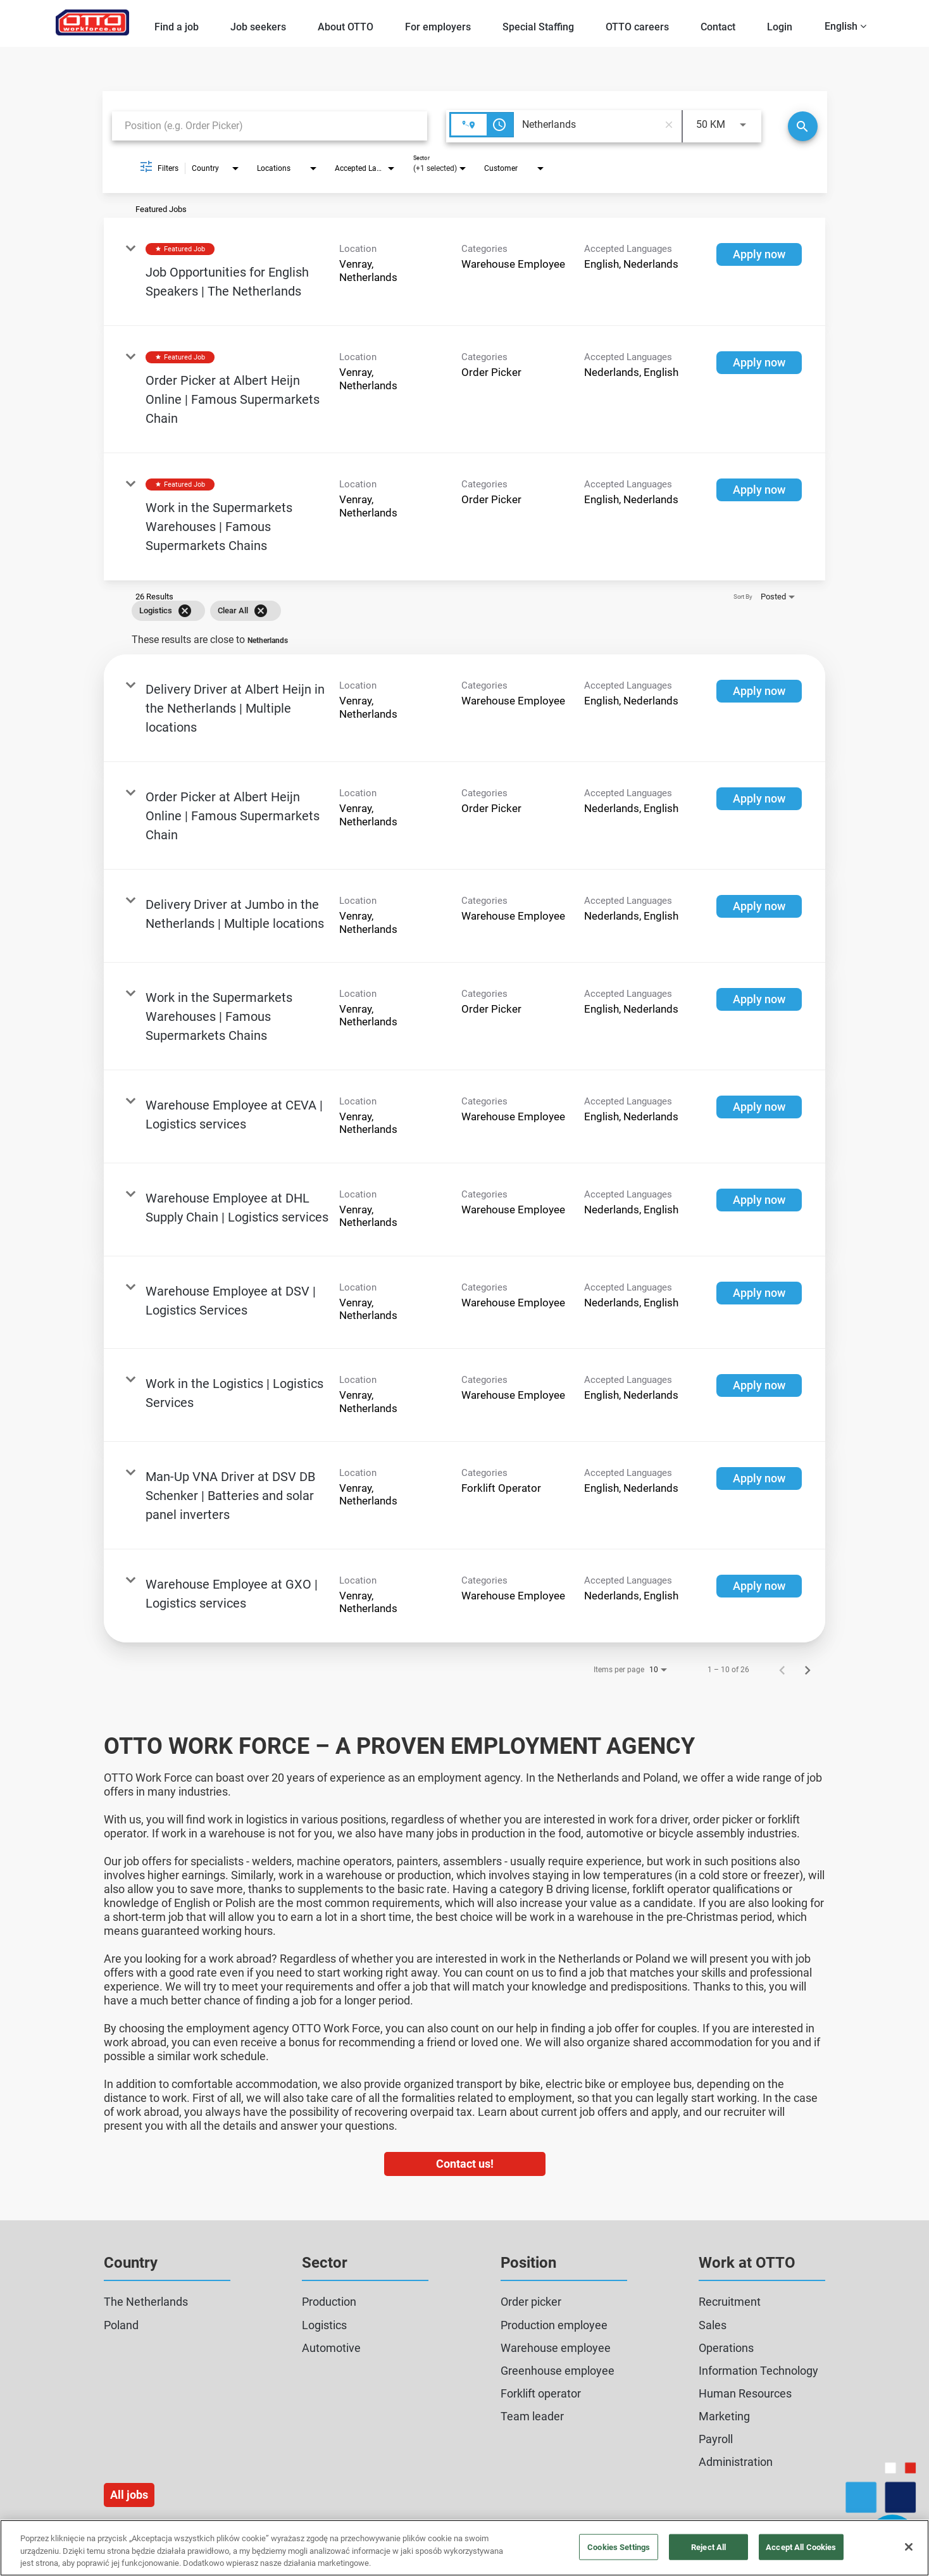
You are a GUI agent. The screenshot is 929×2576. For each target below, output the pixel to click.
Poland (121, 2325)
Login (779, 27)
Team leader (532, 2416)
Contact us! (465, 2163)
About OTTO (345, 27)
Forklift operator (541, 2393)
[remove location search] (668, 124)
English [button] (845, 26)
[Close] (909, 2547)
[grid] (446, 610)
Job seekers (258, 27)
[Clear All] (260, 610)
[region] (464, 2548)
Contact (718, 27)
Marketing (724, 2416)
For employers (438, 27)
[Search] (803, 126)
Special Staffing (538, 27)
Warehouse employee (556, 2347)
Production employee (554, 2325)
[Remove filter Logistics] (184, 610)
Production (329, 2301)
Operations (726, 2347)
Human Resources (745, 2393)
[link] (464, 272)
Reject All (708, 2546)
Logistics (324, 2325)
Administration (736, 2461)
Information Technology (758, 2370)
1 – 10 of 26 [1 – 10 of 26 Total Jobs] (728, 1669)
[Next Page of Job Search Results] (807, 1669)
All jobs (129, 2494)
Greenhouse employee (557, 2370)
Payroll (716, 2439)
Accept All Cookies (801, 2546)
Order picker (531, 2301)
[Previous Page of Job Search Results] (782, 1669)
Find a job (176, 27)
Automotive (331, 2347)
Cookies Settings (618, 2546)
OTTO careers (637, 27)
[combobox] (270, 126)
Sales (712, 2325)
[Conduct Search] (803, 126)
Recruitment (730, 2301)
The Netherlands (146, 2301)
